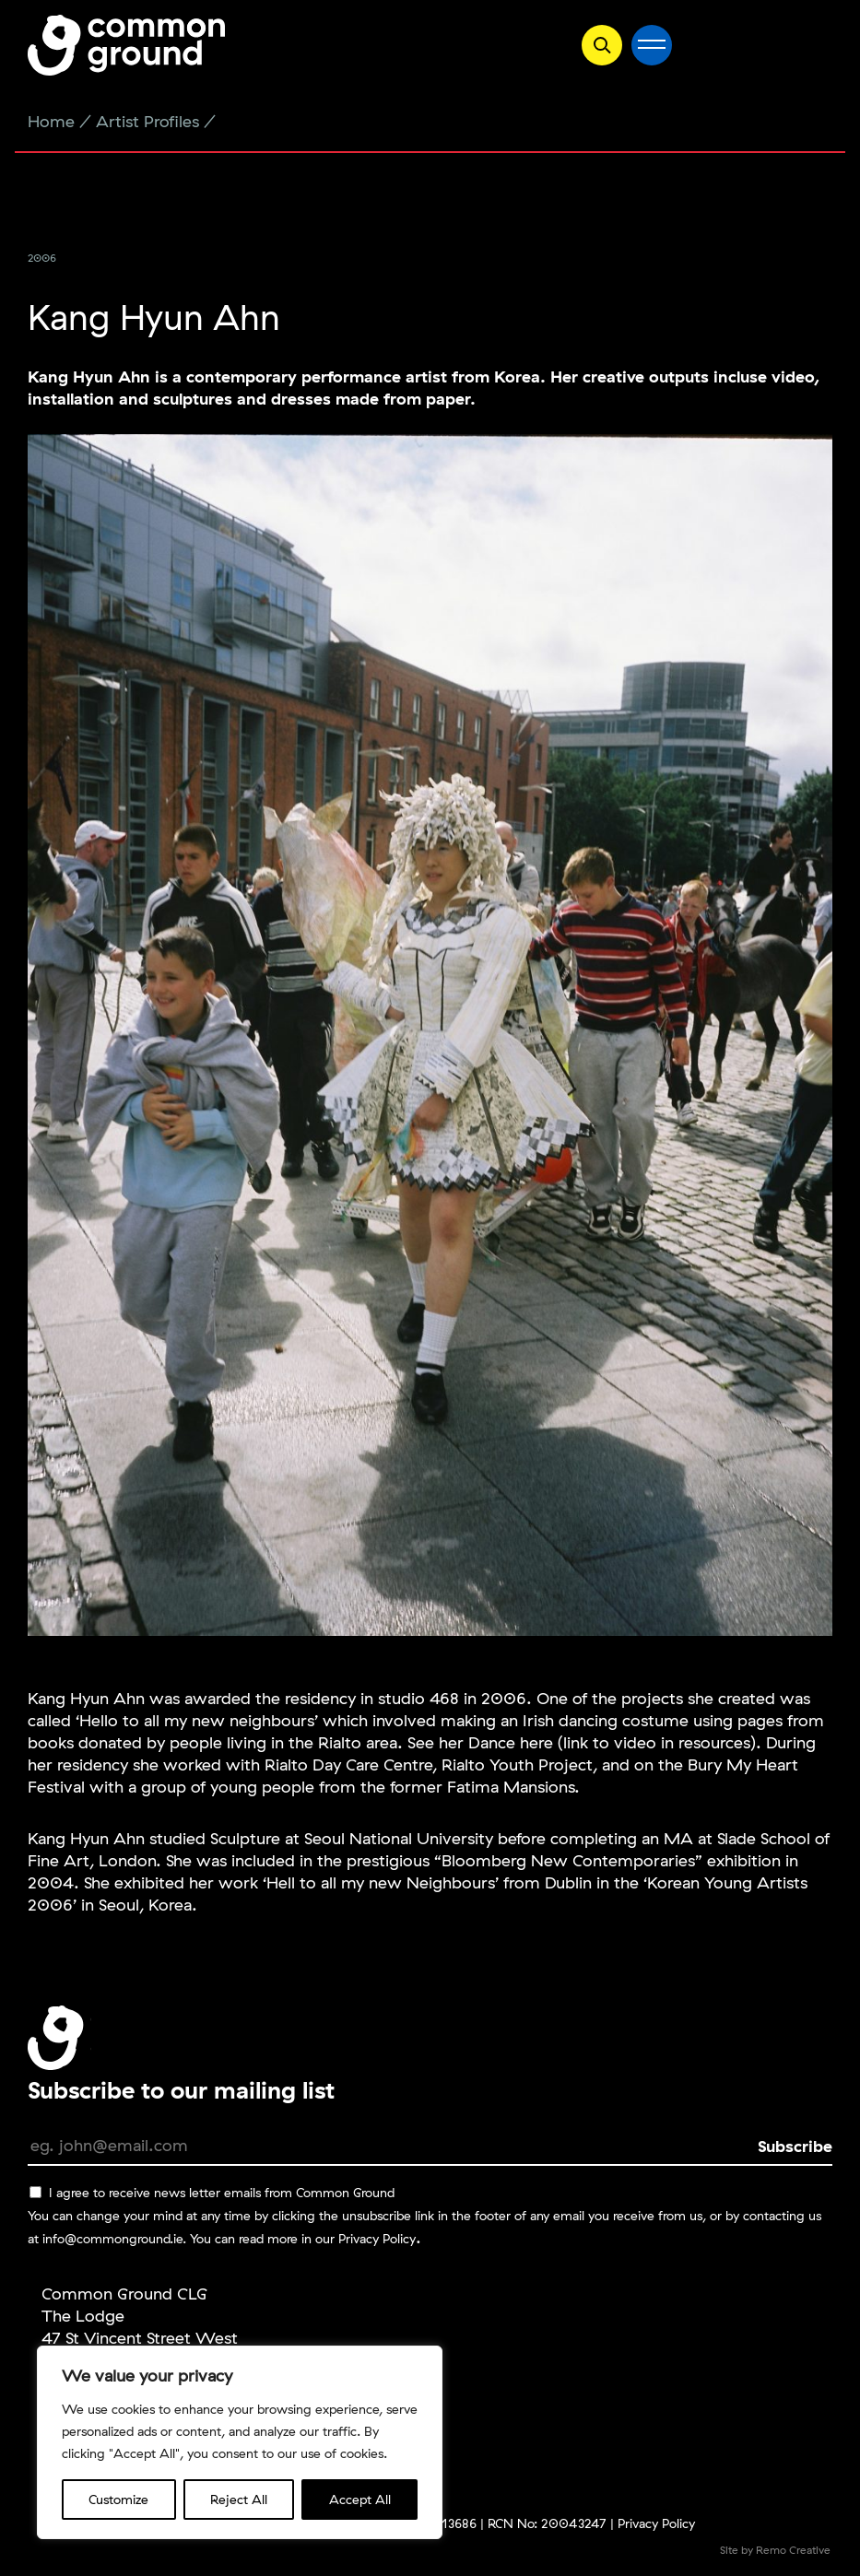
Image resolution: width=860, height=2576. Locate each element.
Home (51, 121)
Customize (118, 2499)
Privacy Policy (377, 2238)
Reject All (238, 2499)
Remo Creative (793, 2550)
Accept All (360, 2499)
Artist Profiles (147, 121)
